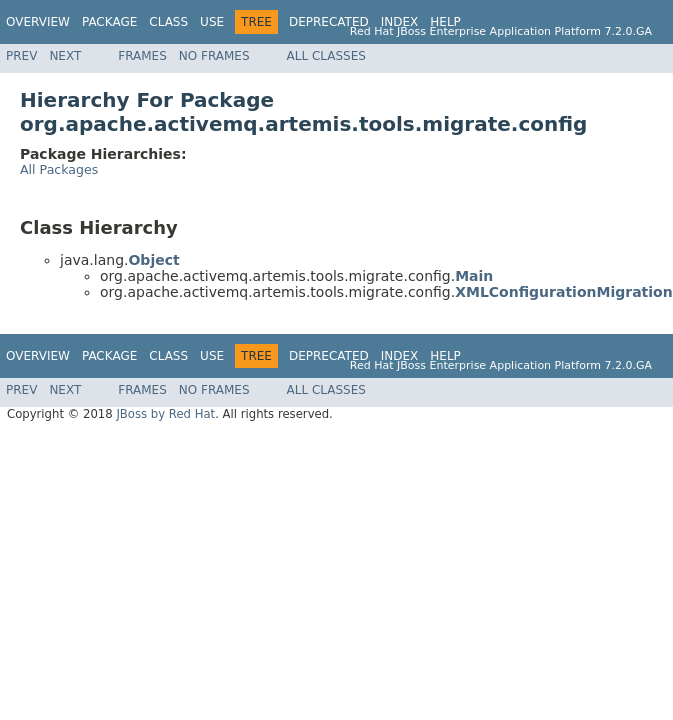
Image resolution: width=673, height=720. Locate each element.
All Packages (59, 169)
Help (445, 22)
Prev (21, 56)
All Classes (326, 56)
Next (65, 56)
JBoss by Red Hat (165, 414)
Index (400, 22)
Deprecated (329, 22)
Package (109, 22)
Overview (38, 22)
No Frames (214, 56)
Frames (142, 56)
